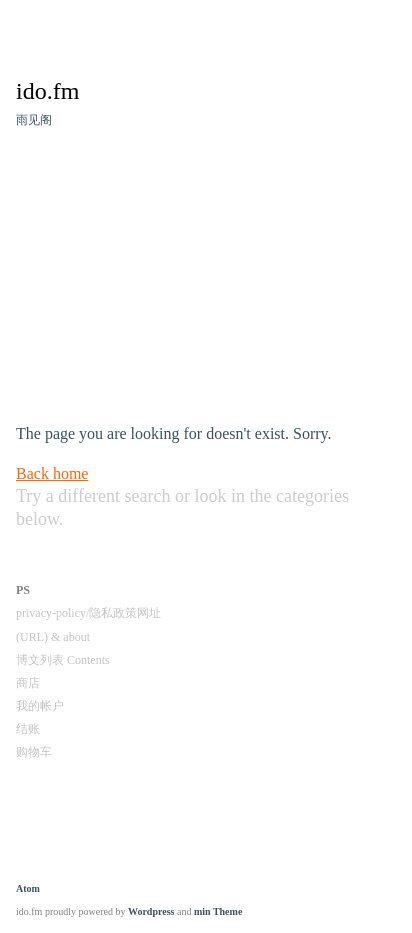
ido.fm (47, 91)
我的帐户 (40, 706)
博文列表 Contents (63, 660)
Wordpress (151, 911)
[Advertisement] (206, 282)
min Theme (218, 911)
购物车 (34, 752)
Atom (28, 888)
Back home (52, 473)
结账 (28, 729)
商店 (28, 683)
